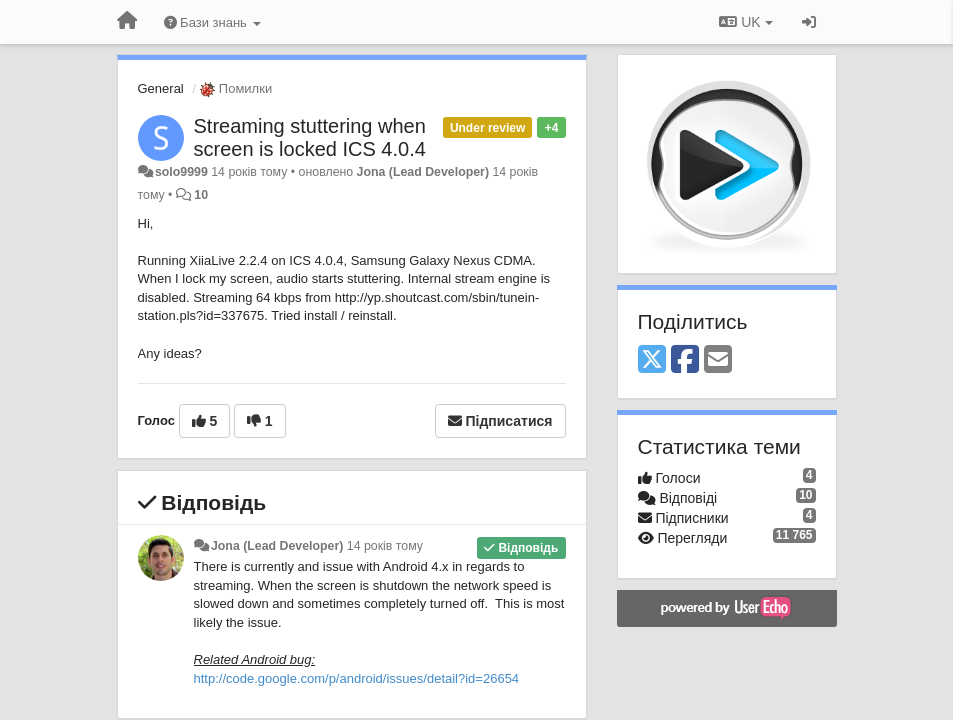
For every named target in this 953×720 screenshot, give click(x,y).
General (161, 88)
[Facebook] (685, 360)
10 (201, 195)
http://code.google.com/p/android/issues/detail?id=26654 (357, 678)
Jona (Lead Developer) (423, 172)
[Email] (718, 360)
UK (745, 22)
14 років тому (385, 546)
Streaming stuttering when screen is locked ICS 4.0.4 (310, 137)
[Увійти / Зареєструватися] (809, 22)
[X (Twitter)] (652, 360)
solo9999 (181, 172)
